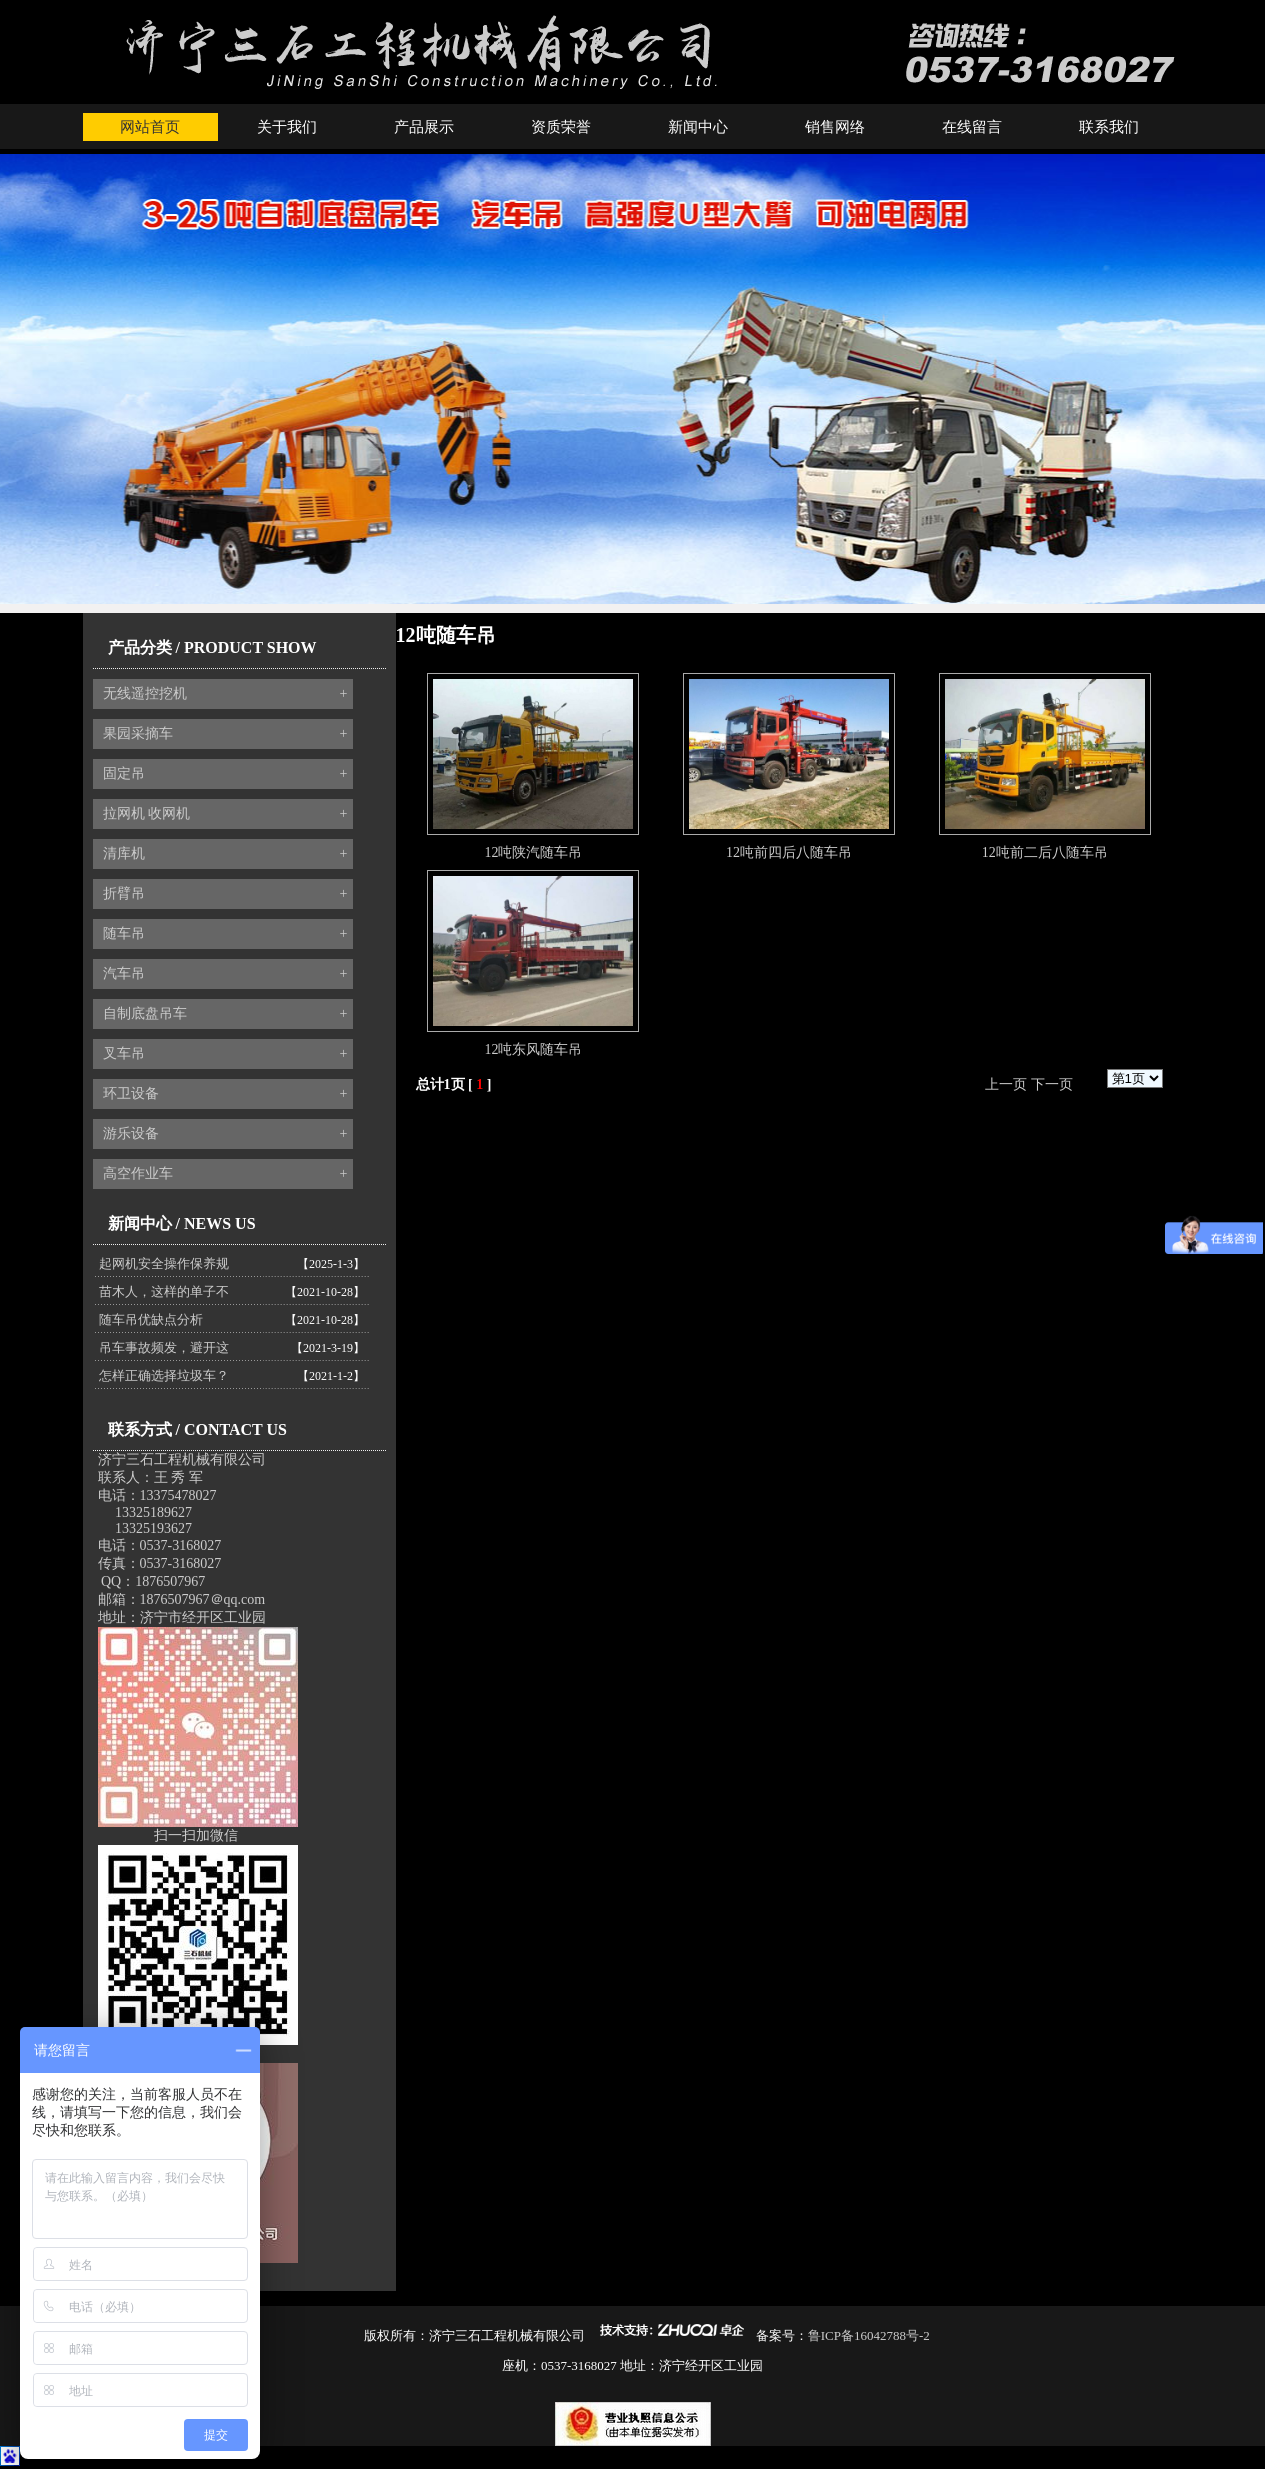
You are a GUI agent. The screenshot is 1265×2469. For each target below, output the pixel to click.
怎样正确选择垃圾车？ (164, 1375)
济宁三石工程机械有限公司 (182, 1459)
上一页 (1006, 1084)
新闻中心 (698, 127)
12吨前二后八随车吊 (1045, 852)
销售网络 (835, 127)
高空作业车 (225, 1174)
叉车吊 (225, 1054)
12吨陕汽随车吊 (533, 852)
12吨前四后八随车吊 (789, 852)
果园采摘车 (225, 734)
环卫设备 (225, 1094)
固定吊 (225, 774)
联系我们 (1109, 127)
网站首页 (150, 127)
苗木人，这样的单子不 (164, 1291)
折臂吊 (225, 894)
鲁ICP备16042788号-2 (869, 2335)
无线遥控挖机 (225, 694)
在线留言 (972, 127)
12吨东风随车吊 (533, 1049)
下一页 (1052, 1084)
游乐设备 (225, 1134)
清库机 (225, 854)
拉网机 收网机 (225, 814)
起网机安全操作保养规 (164, 1263)
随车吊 (225, 934)
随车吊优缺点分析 (151, 1319)
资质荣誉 (561, 127)
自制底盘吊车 (225, 1014)
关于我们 (287, 127)
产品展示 (424, 127)
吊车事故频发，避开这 (164, 1347)
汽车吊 (225, 974)
